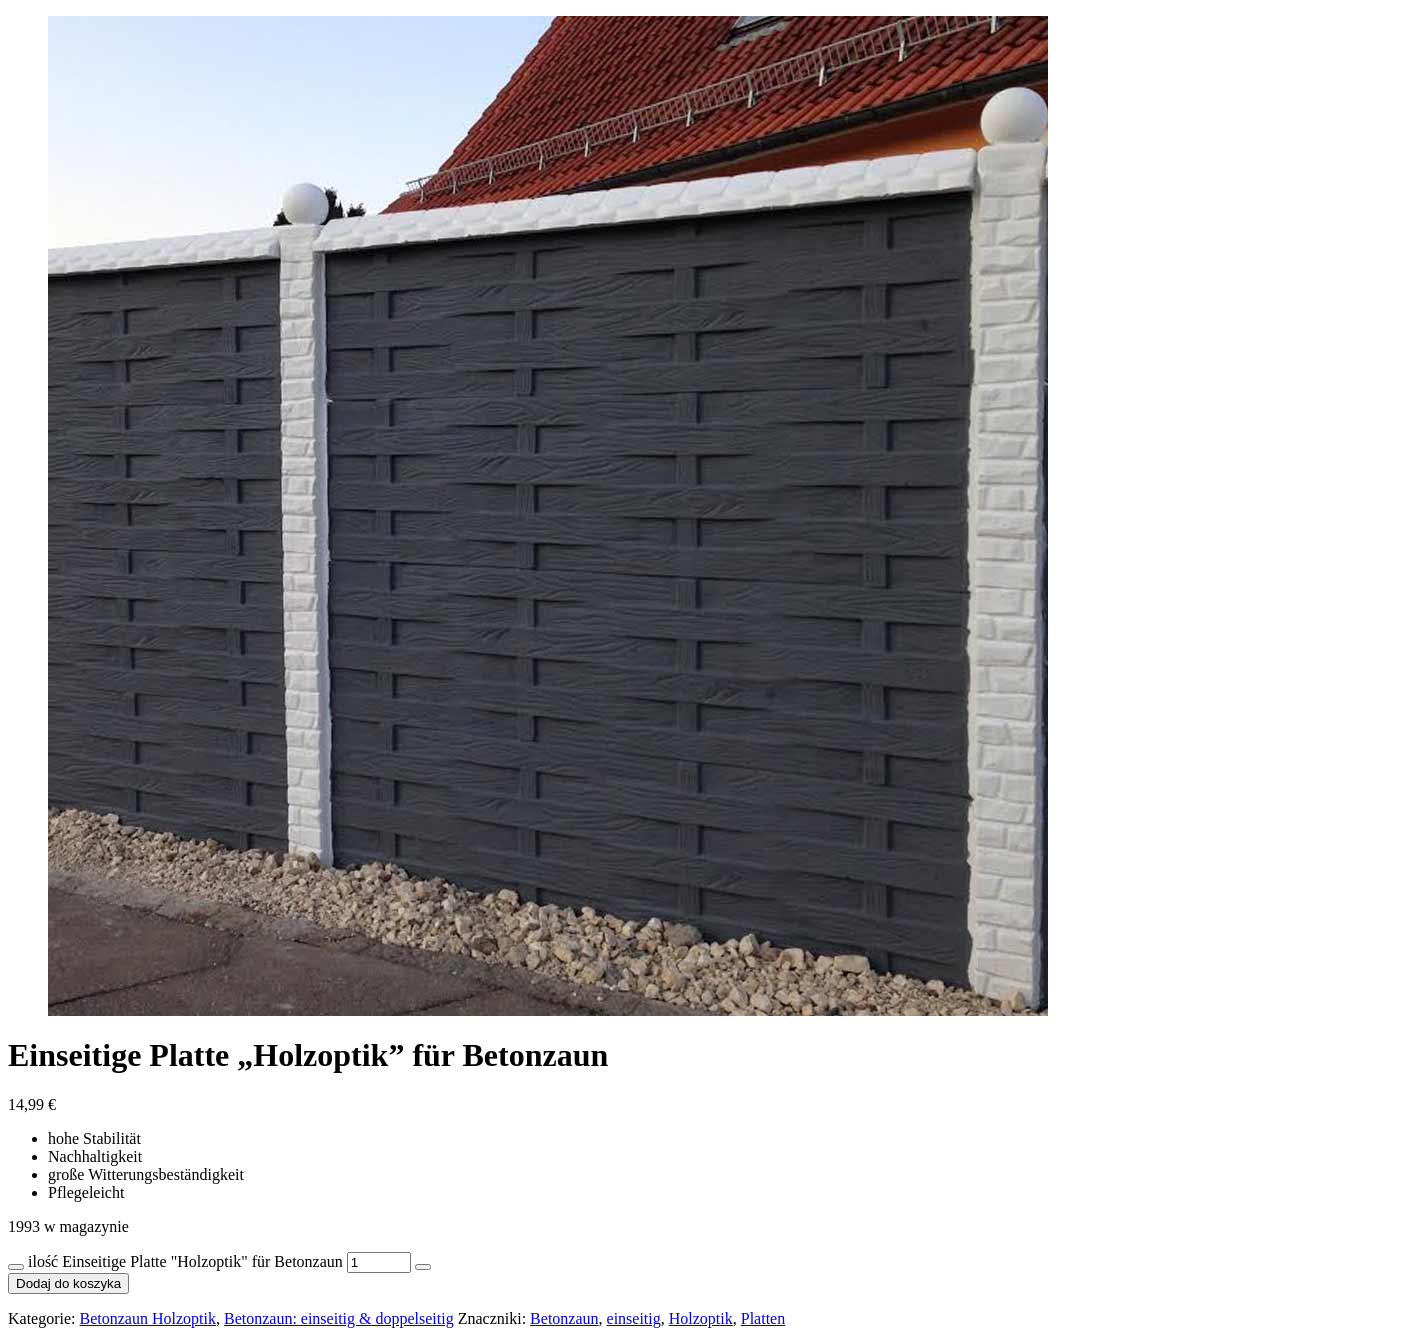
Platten (763, 1318)
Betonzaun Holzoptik (148, 1318)
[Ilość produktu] (379, 1262)
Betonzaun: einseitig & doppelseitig (339, 1318)
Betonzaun (564, 1318)
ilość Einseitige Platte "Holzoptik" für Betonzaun (185, 1261)
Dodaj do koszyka (68, 1283)
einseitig (634, 1318)
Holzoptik (701, 1318)
